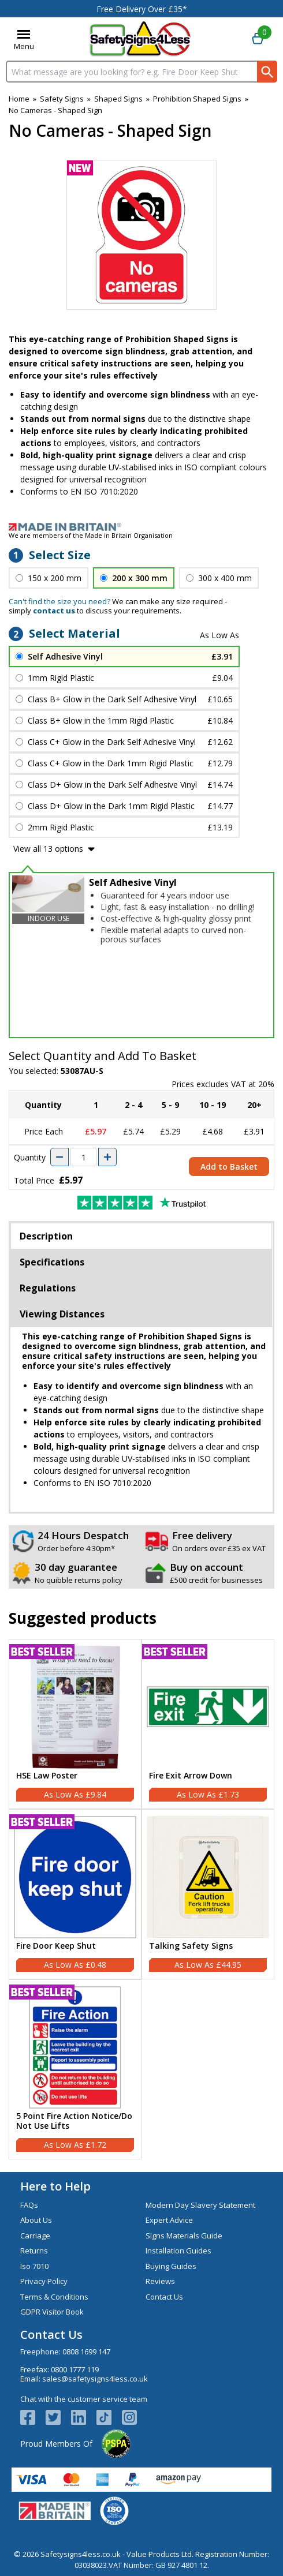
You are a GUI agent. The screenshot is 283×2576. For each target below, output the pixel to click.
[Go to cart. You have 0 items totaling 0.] (257, 39)
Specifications (52, 1262)
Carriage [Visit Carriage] (35, 2235)
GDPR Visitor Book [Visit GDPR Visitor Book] (52, 2312)
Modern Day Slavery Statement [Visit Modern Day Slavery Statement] (200, 2205)
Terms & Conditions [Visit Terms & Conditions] (54, 2297)
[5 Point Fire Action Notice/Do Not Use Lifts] (75, 2069)
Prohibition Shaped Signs (197, 98)
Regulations (48, 1288)
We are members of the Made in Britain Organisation (91, 535)
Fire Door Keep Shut (56, 1946)
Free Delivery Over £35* (141, 8)
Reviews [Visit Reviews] (160, 2281)
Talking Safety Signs (191, 1946)
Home (19, 98)
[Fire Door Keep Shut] (75, 1894)
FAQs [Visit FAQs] (29, 2205)
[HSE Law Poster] (75, 1724)
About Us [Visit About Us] (36, 2220)
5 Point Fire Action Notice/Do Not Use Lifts (74, 2121)
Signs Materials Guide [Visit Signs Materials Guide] (184, 2235)
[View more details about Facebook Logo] (33, 2417)
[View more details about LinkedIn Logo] (83, 2417)
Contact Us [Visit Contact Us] (164, 2297)
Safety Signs (62, 98)
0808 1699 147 (86, 2351)
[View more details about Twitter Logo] (58, 2417)
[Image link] (141, 527)
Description (46, 1236)
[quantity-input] (83, 1157)
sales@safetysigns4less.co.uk (95, 2378)
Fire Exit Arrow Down (190, 1776)
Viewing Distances (62, 1314)
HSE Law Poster (46, 1776)
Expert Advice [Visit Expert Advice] (169, 2220)
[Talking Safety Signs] (208, 1894)
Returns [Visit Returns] (34, 2250)
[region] (75, 1707)
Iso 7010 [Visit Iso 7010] (34, 2266)
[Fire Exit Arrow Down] (208, 1724)
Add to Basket (229, 1166)
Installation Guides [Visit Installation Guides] (178, 2250)
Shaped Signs (118, 98)
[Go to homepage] (140, 39)
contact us (54, 610)
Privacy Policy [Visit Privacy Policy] (44, 2281)
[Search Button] (267, 72)
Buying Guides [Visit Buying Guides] (171, 2266)
